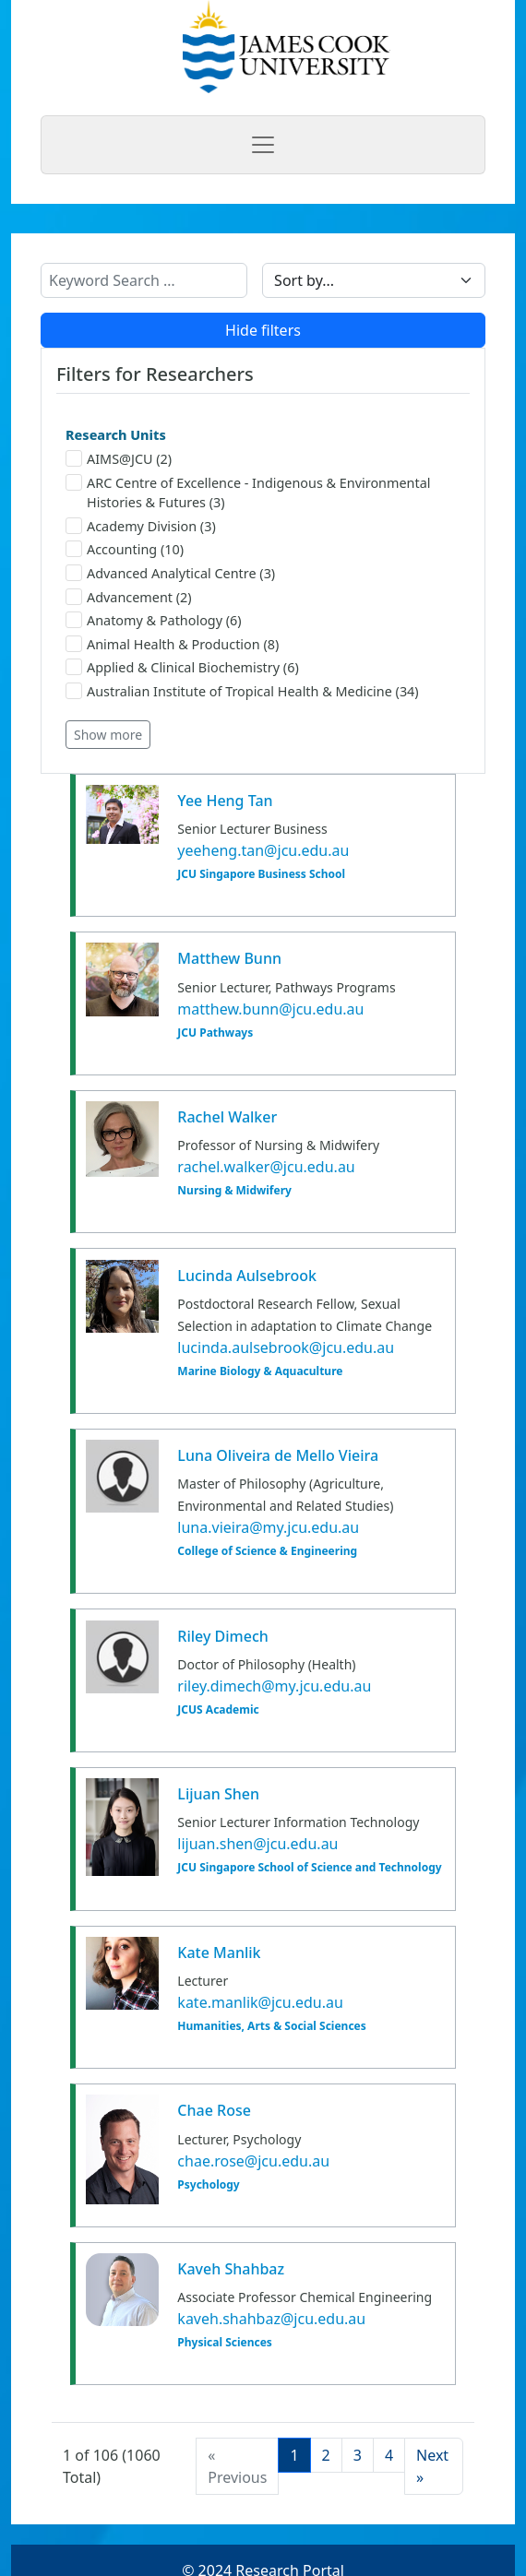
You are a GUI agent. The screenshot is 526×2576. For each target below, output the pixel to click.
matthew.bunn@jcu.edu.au (270, 1009)
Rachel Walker (227, 1117)
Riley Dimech (222, 1636)
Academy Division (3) (141, 526)
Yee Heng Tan (224, 800)
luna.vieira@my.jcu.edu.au (268, 1527)
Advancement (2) (129, 597)
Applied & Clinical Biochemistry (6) (182, 667)
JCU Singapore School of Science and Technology (309, 1867)
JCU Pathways (215, 1033)
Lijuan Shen (218, 1794)
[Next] (433, 2466)
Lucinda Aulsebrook (247, 1275)
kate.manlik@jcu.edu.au (260, 2002)
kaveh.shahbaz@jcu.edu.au (271, 2319)
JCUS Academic (217, 1709)
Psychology (208, 2184)
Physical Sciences (224, 2342)
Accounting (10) (125, 549)
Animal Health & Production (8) (172, 644)
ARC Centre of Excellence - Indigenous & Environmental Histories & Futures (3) (248, 493)
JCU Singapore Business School (261, 874)
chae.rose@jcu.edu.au (253, 2161)
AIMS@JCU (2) (119, 459)
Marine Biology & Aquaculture (259, 1371)
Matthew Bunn (229, 958)
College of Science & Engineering (267, 1551)
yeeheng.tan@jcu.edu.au (263, 850)
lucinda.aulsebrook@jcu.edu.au (285, 1347)
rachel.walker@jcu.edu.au (265, 1167)
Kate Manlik (218, 1952)
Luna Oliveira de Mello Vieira (277, 1455)
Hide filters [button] (263, 330)
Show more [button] (108, 734)
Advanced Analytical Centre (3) (170, 573)
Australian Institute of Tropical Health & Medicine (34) (242, 691)
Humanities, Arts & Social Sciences (271, 2026)
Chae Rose (214, 2110)
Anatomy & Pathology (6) (154, 620)
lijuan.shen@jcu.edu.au (257, 1844)
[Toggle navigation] (263, 144)
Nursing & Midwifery (234, 1190)
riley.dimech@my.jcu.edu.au (274, 1686)
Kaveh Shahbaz (230, 2269)
